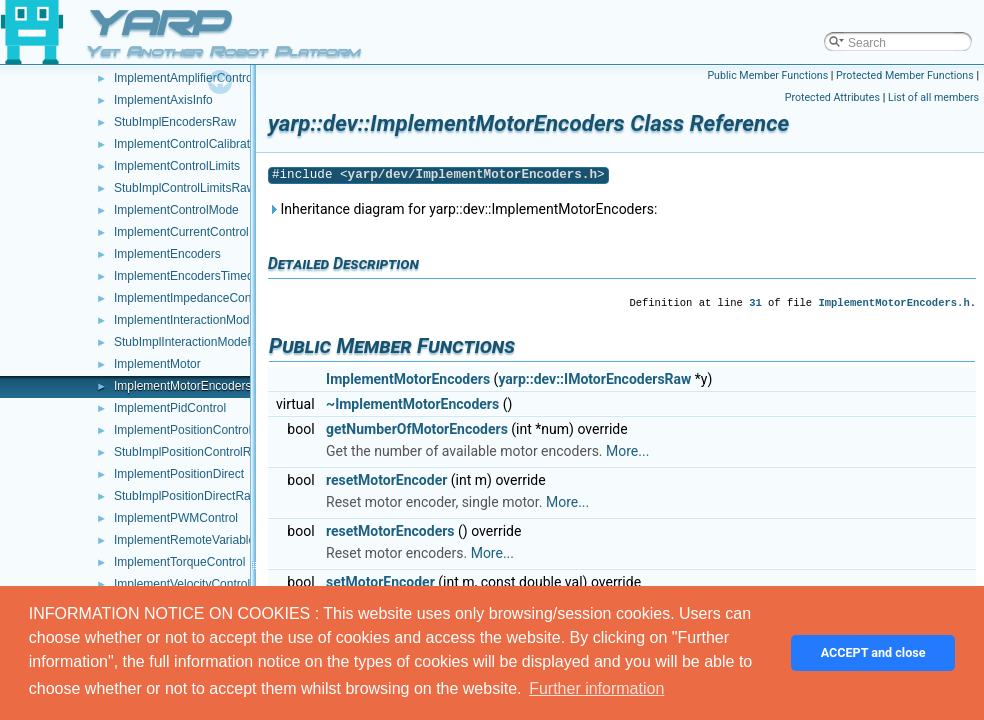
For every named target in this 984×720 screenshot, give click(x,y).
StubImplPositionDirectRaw (186, 496)
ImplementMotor (157, 364)
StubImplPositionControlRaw (190, 452)
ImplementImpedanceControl (191, 298)
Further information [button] (596, 688)
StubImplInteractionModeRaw (192, 342)
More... (627, 451)
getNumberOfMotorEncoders (417, 429)
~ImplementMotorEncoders (412, 404)
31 (755, 303)
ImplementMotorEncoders (182, 386)
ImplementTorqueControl (179, 562)
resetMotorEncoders (390, 531)
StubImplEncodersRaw (175, 122)
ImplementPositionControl (182, 430)
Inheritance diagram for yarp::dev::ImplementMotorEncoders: (462, 209)
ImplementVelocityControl (182, 584)
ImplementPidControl (170, 408)
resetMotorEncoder (386, 480)
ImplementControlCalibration (190, 144)
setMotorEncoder (380, 582)
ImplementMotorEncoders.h (893, 303)
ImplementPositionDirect (179, 474)
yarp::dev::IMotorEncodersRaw (594, 379)
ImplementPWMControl (176, 518)
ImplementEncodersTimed (184, 276)
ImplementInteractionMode (185, 320)
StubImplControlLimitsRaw (184, 188)
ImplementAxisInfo (163, 100)
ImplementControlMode (176, 210)
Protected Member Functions (905, 75)
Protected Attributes (832, 97)
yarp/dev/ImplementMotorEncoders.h (472, 174)
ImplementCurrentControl (181, 232)
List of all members (933, 97)
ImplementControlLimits (177, 166)
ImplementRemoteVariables (187, 540)
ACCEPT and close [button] (873, 652)
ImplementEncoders (167, 254)
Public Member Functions (767, 75)
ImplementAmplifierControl (184, 78)
